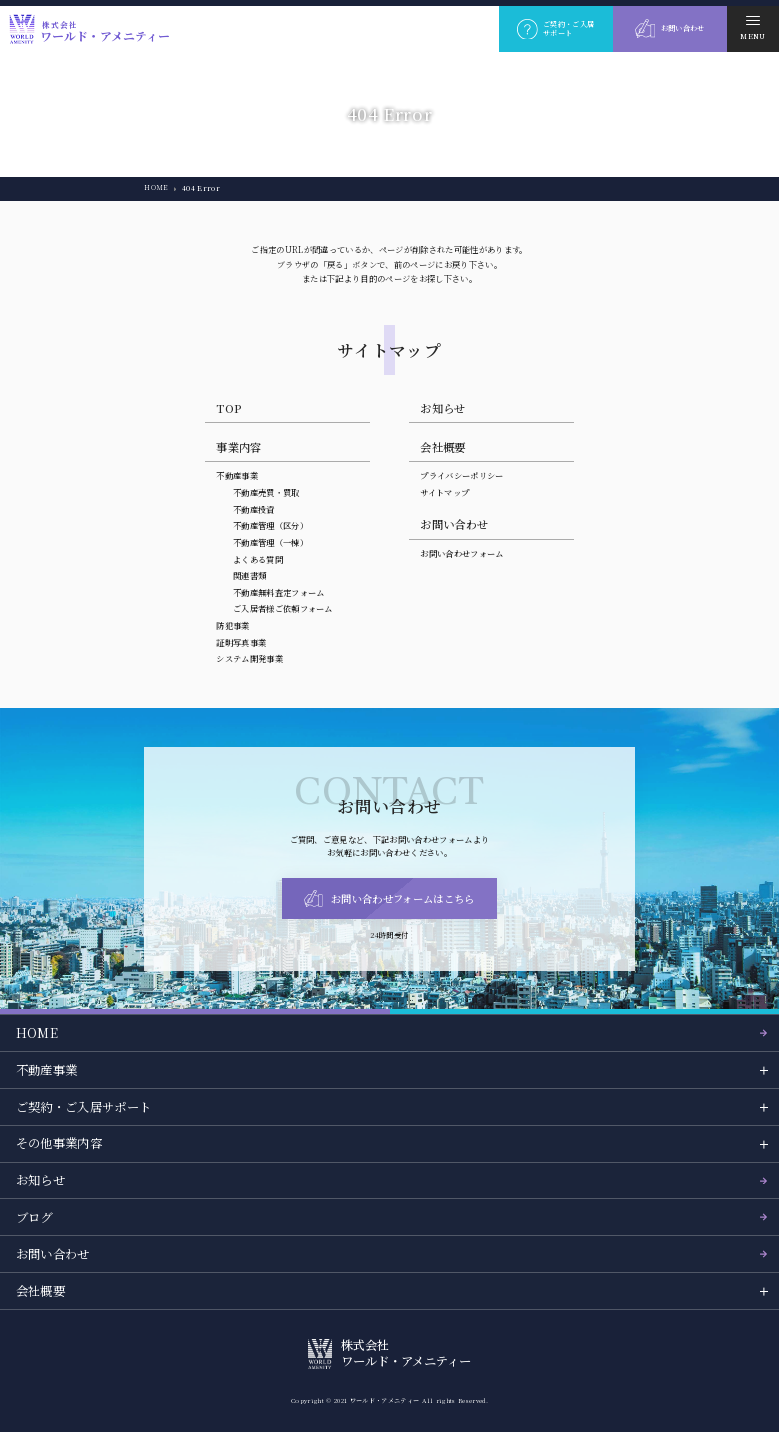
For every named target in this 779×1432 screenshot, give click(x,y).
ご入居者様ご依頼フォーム (283, 608)
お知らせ (442, 408)
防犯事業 (232, 625)
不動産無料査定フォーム (279, 592)
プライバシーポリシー (461, 475)
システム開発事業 (249, 658)
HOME (156, 188)
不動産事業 (237, 475)
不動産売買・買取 (266, 492)
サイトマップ (444, 492)
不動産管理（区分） (270, 525)
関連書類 (249, 575)
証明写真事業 (241, 642)
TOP (229, 408)
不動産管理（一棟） (270, 542)
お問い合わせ (53, 1254)
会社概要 (442, 447)
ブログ (34, 1217)
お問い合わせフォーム (461, 553)
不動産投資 (254, 509)
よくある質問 (258, 559)
